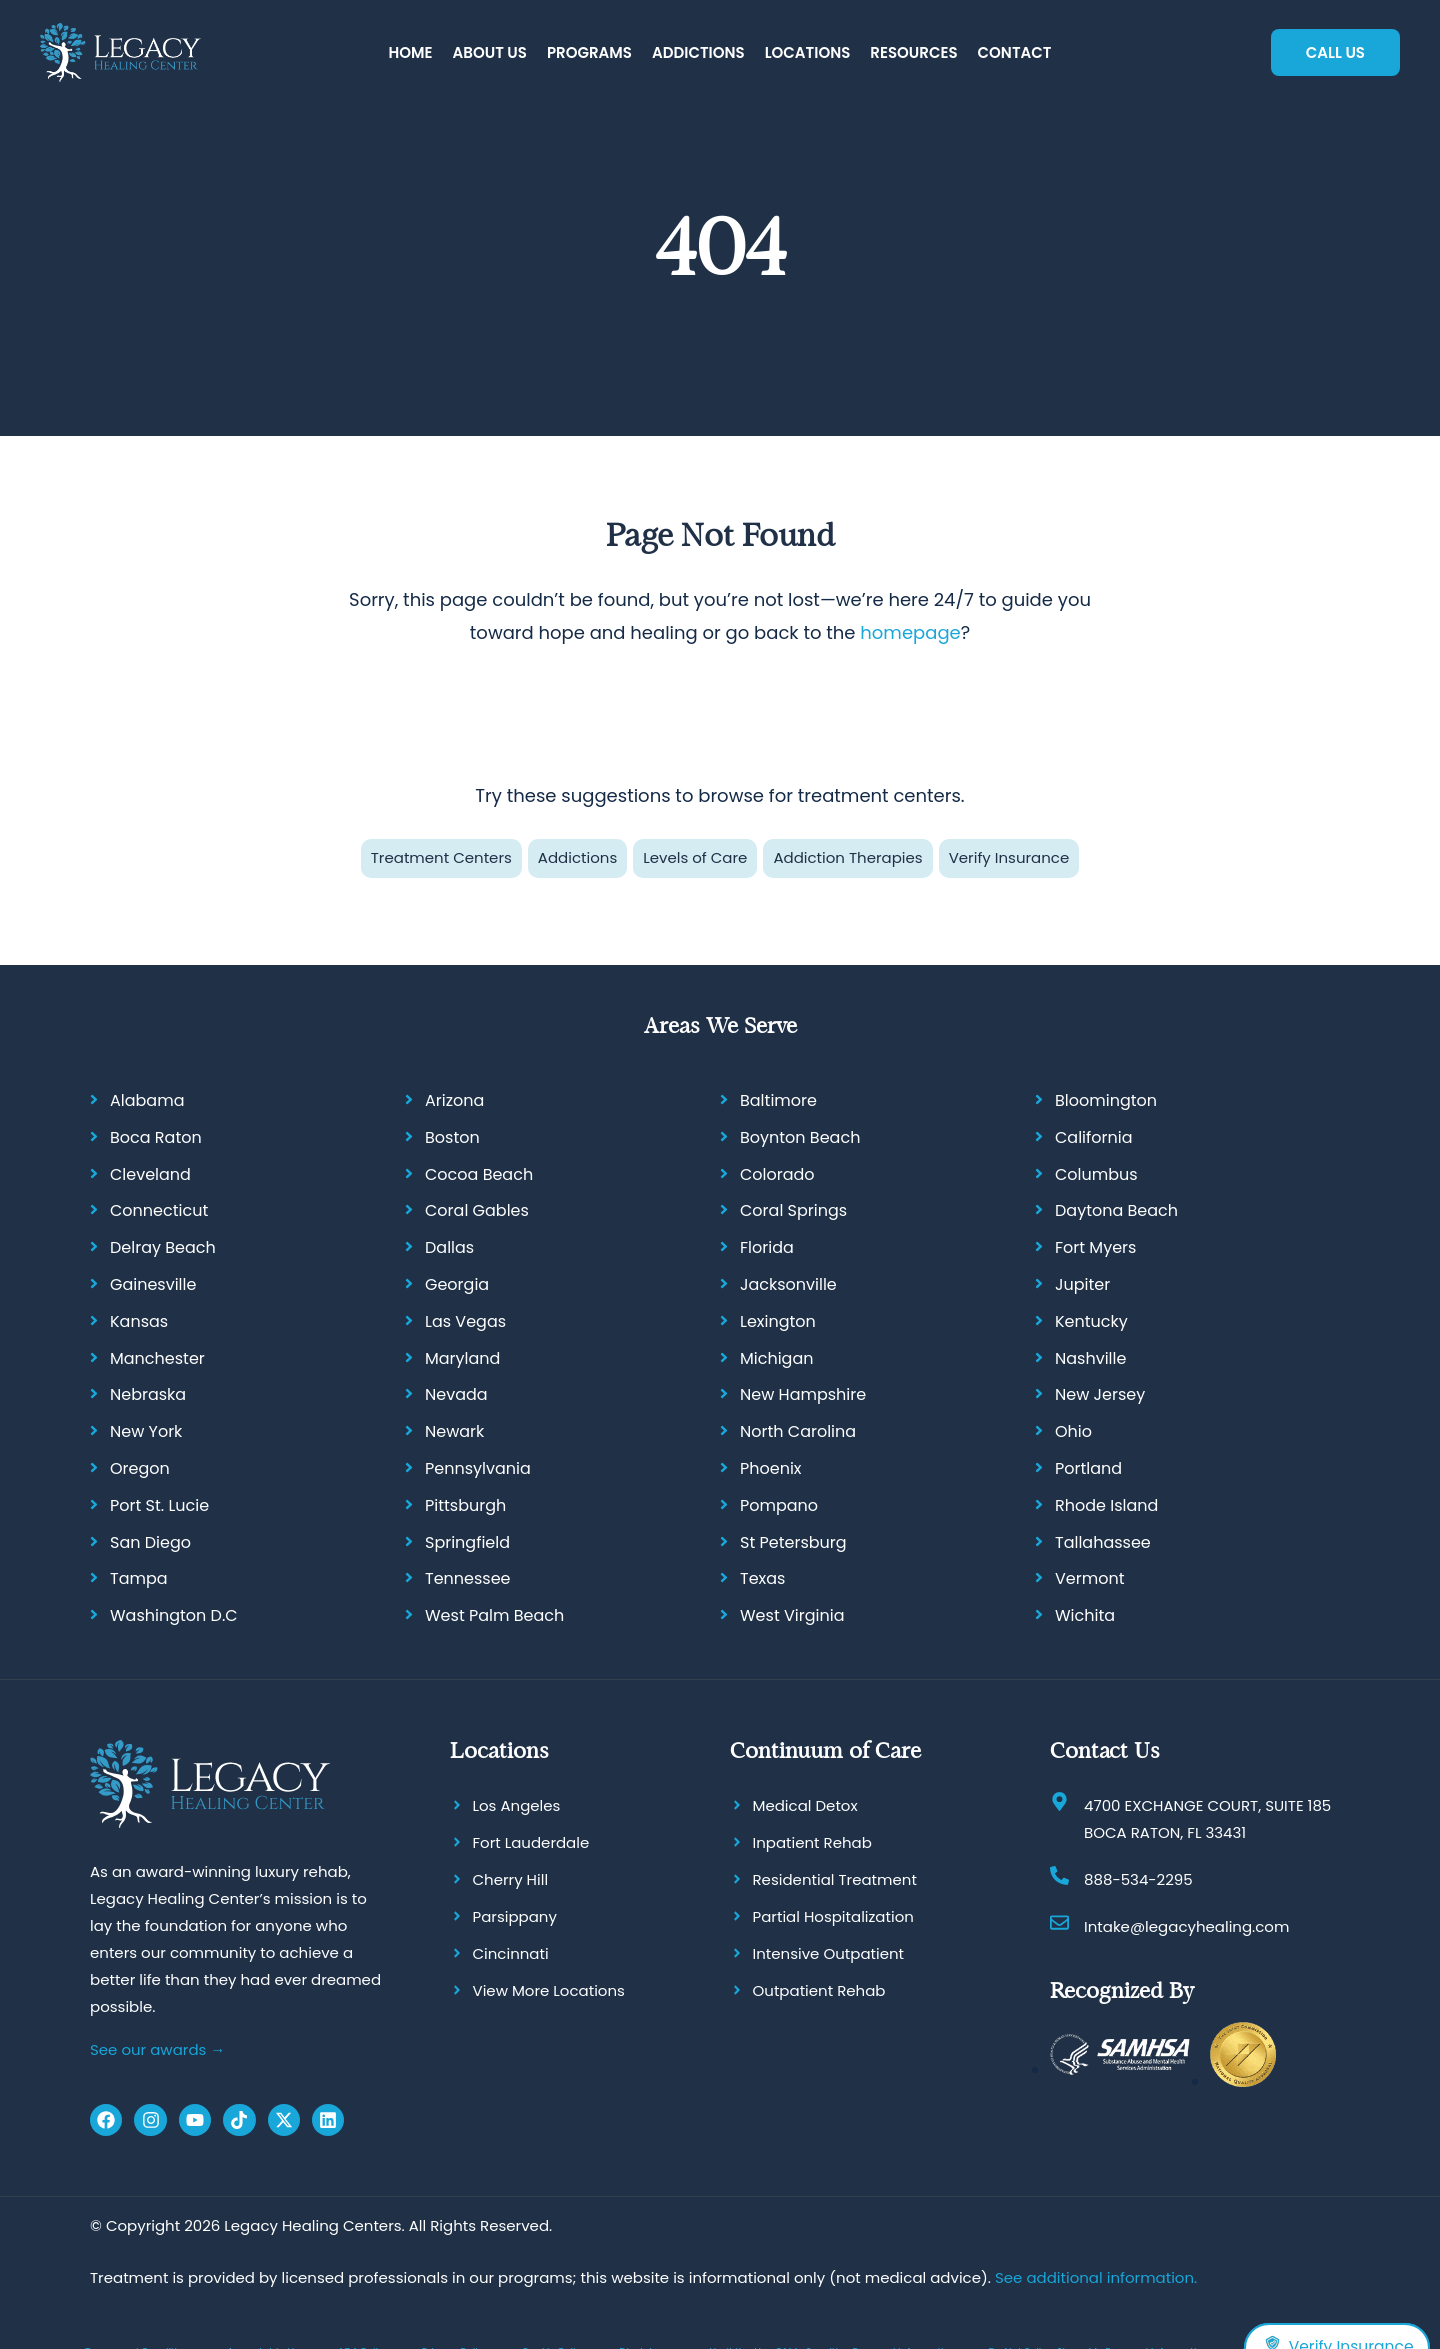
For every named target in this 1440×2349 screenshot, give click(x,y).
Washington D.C (174, 1615)
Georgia (457, 1284)
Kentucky (1091, 1321)
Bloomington (1106, 1100)
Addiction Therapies (847, 857)
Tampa (139, 1579)
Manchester (157, 1358)
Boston (452, 1137)
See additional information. (1096, 2277)
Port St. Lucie (159, 1505)
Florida (767, 1247)
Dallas (449, 1247)
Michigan (776, 1358)
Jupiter (1082, 1284)
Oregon (140, 1468)
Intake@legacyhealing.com (1186, 1926)
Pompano (779, 1505)
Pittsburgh (465, 1505)
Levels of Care (695, 857)
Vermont (1090, 1579)
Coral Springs (793, 1211)
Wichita (1085, 1615)
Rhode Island (1106, 1505)
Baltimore (778, 1100)
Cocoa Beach (479, 1174)
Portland (1088, 1468)
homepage (910, 632)
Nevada (456, 1395)
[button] (490, 53)
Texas (762, 1579)
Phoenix (771, 1468)
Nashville (1090, 1358)
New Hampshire (803, 1395)
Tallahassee (1103, 1542)
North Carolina (798, 1431)
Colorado (777, 1174)
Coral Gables (477, 1211)
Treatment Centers (441, 857)
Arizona (454, 1100)
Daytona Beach (1116, 1211)
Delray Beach (163, 1247)
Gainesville (153, 1284)
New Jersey (1100, 1395)
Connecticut (159, 1211)
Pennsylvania (478, 1468)
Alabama (147, 1100)
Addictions (577, 857)
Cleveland (150, 1174)
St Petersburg (793, 1542)
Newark (454, 1431)
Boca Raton (156, 1137)
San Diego (150, 1542)
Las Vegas (465, 1321)
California (1094, 1137)
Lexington (778, 1321)
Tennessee (468, 1579)
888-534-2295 (1138, 1879)
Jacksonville (788, 1284)
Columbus (1096, 1174)
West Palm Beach (494, 1615)
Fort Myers (1095, 1247)
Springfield (467, 1542)
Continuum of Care (825, 1750)
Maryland (462, 1358)
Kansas (139, 1321)
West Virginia (792, 1615)
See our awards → (157, 2049)
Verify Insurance (1009, 857)
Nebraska (148, 1395)
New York (146, 1431)
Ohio (1073, 1431)
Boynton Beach (800, 1137)
